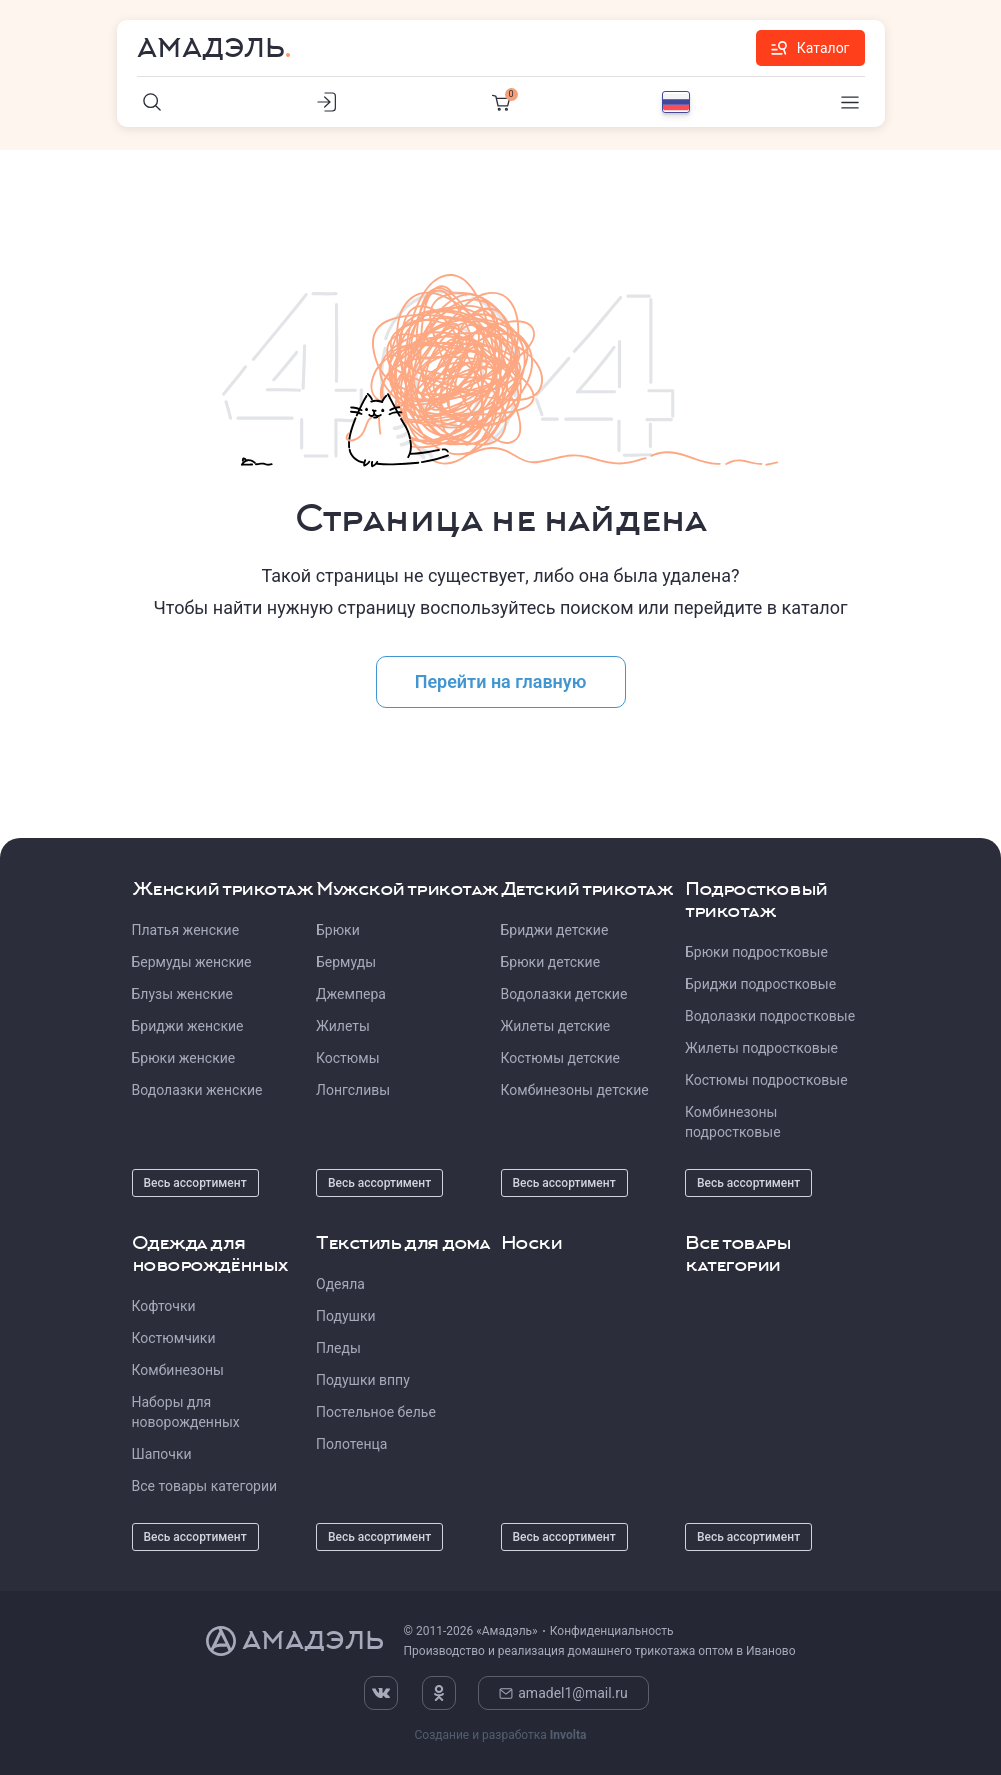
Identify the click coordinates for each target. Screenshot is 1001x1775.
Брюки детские (551, 962)
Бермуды (346, 962)
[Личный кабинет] (327, 102)
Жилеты (343, 1026)
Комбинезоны (178, 1370)
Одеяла (340, 1284)
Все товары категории (205, 1486)
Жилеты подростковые (761, 1048)
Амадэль (211, 48)
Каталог (810, 48)
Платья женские (186, 930)
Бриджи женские (188, 1026)
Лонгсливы (353, 1090)
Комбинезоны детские (575, 1090)
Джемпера (351, 994)
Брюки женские (184, 1058)
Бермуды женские (192, 962)
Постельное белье (376, 1412)
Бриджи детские (555, 930)
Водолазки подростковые (770, 1016)
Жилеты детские (556, 1026)
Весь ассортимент (195, 1183)
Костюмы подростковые (766, 1080)
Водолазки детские (564, 994)
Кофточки (164, 1306)
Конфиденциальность (612, 1631)
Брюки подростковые (756, 952)
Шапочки (162, 1454)
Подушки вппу (363, 1380)
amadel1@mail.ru (563, 1693)
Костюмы (348, 1058)
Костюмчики (174, 1338)
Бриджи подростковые (760, 984)
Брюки (338, 930)
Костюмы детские (560, 1058)
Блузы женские (182, 994)
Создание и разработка (500, 1735)
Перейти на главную (501, 681)
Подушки (346, 1316)
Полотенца (351, 1444)
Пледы (338, 1348)
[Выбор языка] (676, 102)
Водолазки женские (197, 1090)
